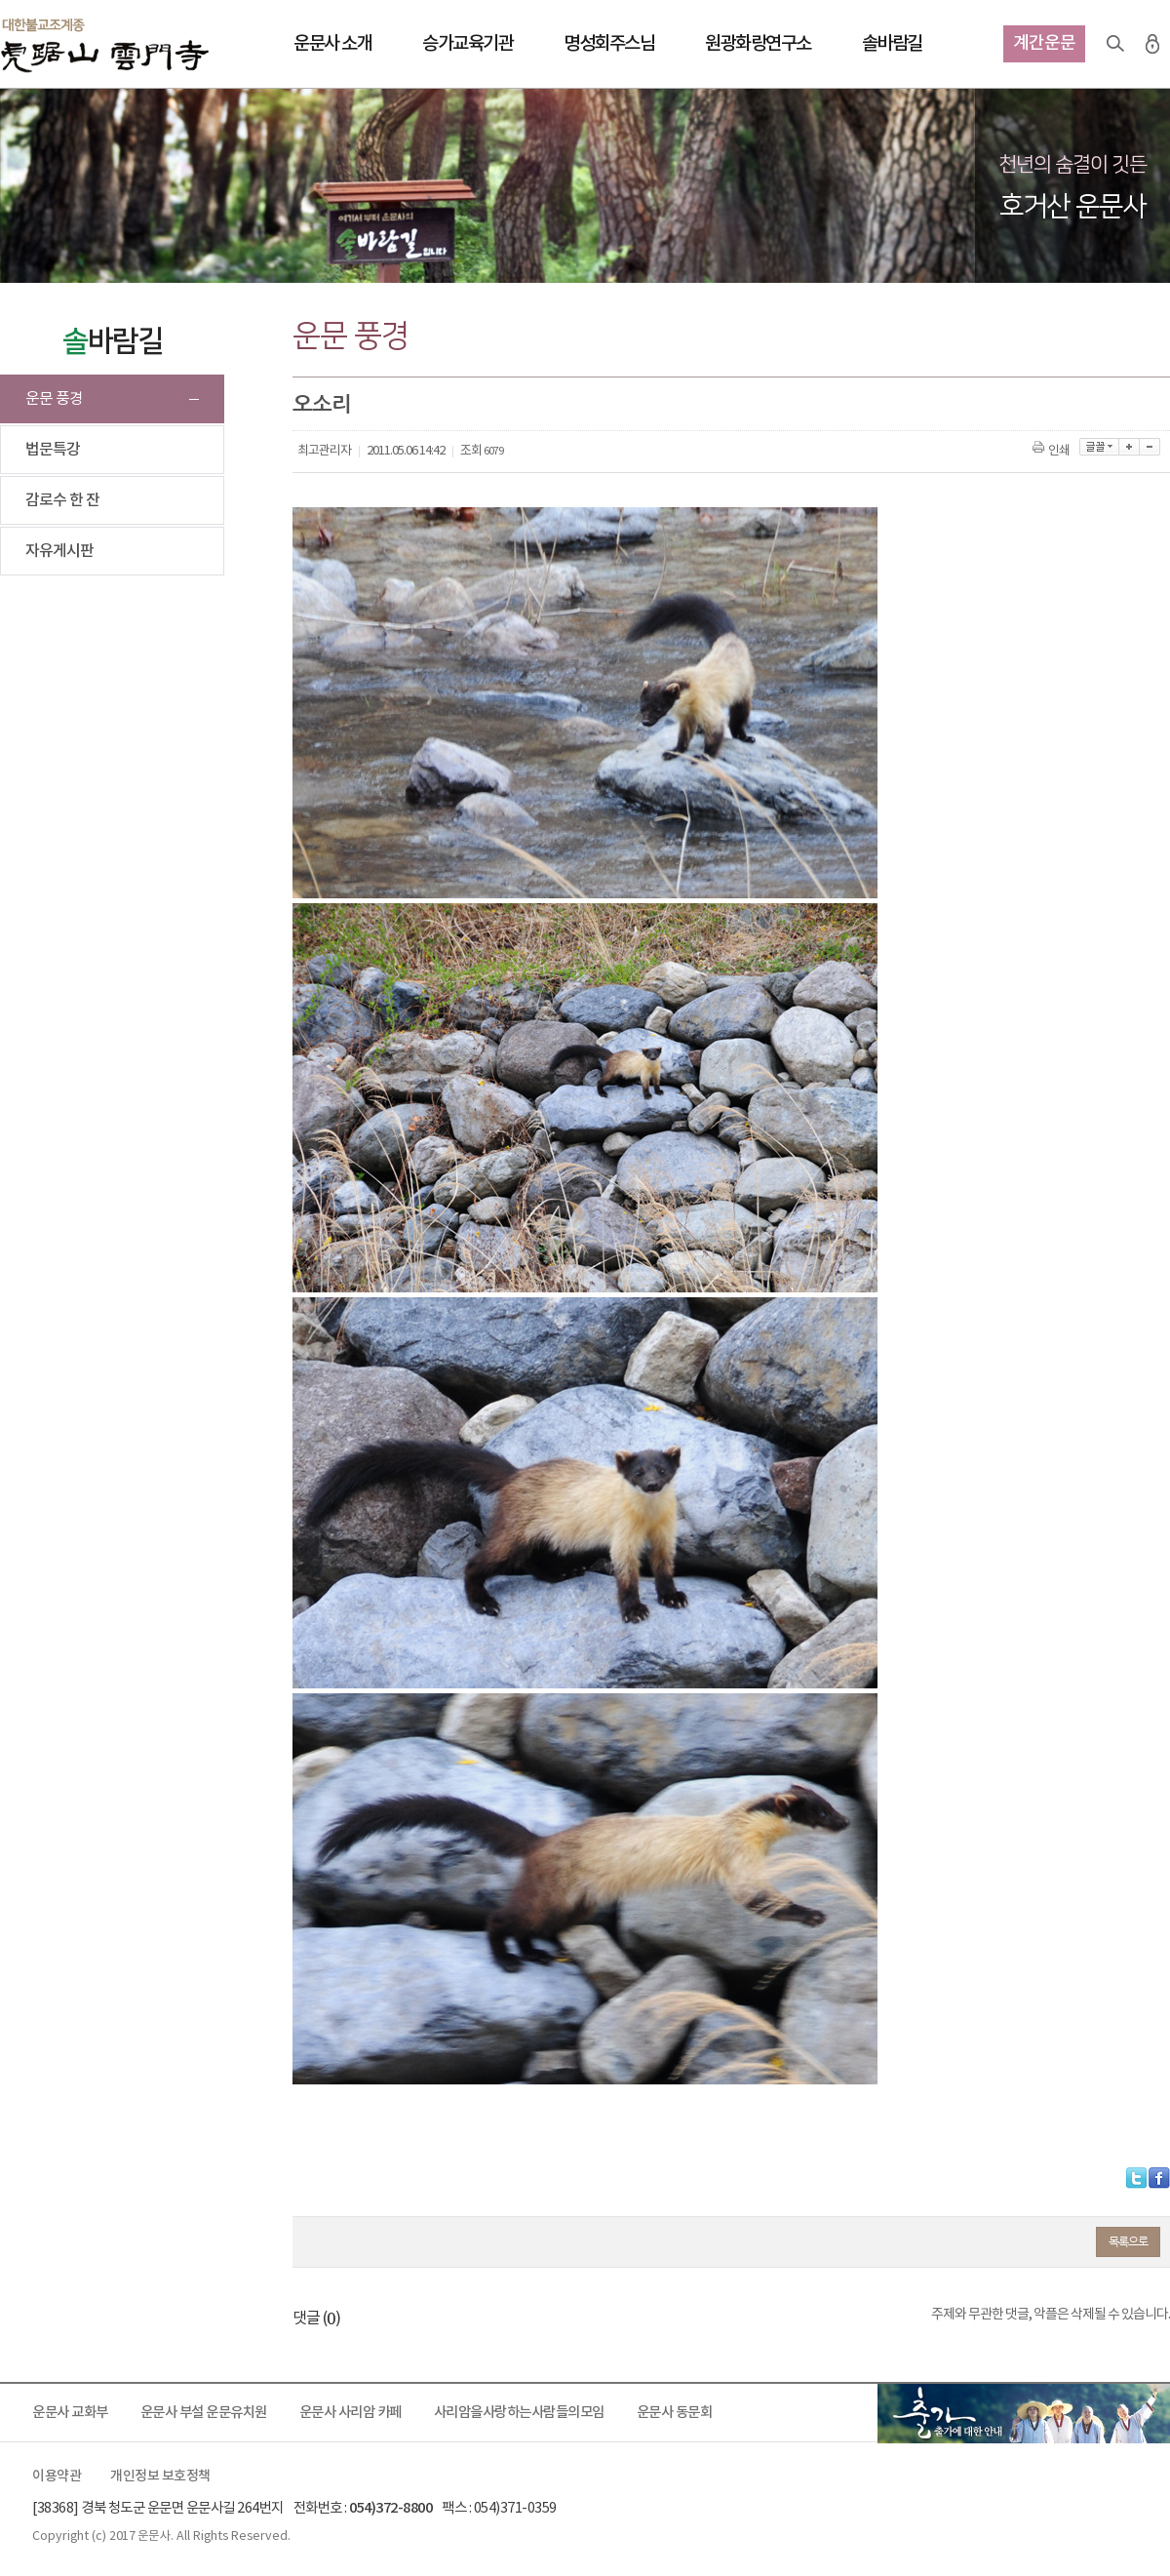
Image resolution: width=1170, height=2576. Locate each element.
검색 (1115, 43)
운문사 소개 (332, 44)
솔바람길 (892, 44)
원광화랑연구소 (758, 44)
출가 (1024, 2413)
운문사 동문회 (675, 2412)
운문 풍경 (54, 399)
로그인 (1152, 43)
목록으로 (1128, 2241)
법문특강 (52, 449)
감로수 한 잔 (62, 500)
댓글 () (316, 2318)
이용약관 (56, 2476)
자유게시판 (59, 551)
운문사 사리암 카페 (350, 2412)
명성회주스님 (609, 44)
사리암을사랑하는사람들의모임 (519, 2412)
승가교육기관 (467, 44)
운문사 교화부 (70, 2412)
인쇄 (1052, 451)
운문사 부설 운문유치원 (203, 2412)
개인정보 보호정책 (160, 2476)
